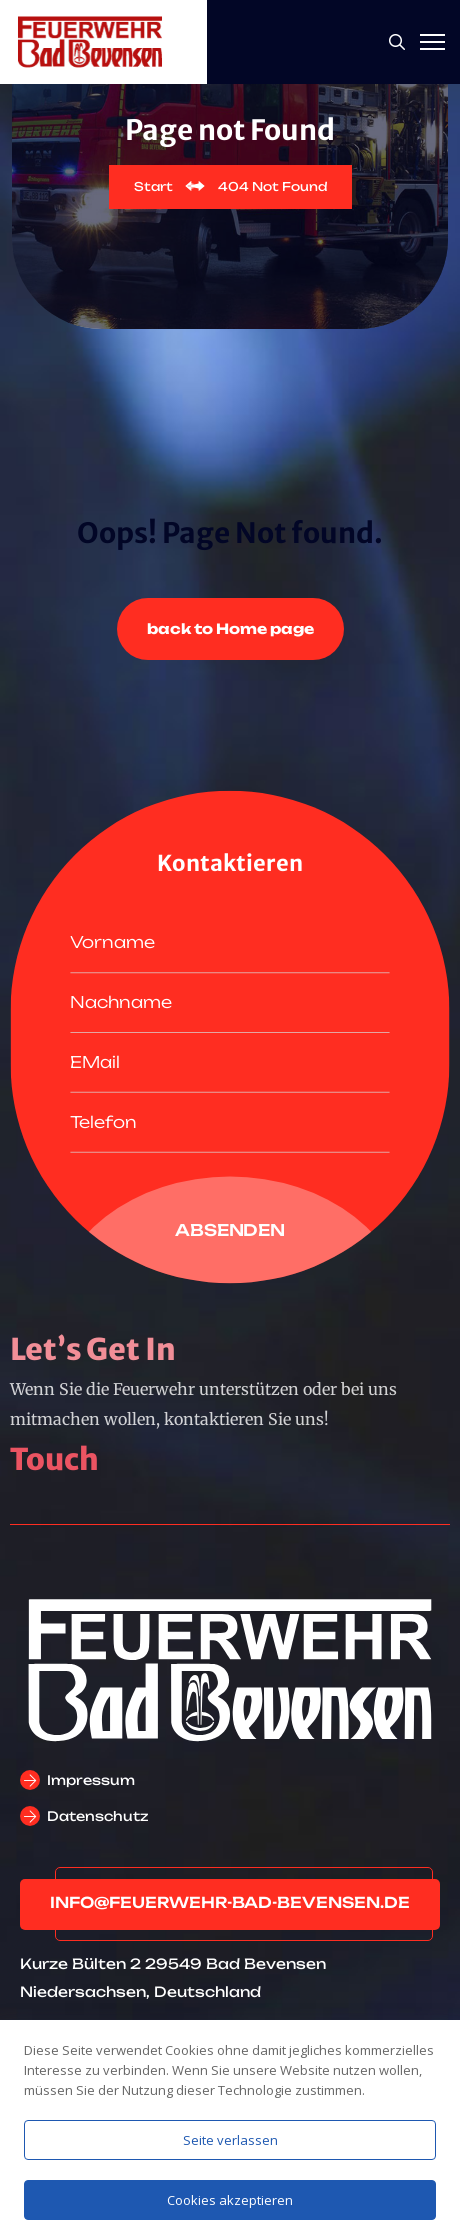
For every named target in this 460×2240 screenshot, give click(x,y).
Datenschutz (97, 1816)
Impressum (91, 1780)
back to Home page (230, 628)
